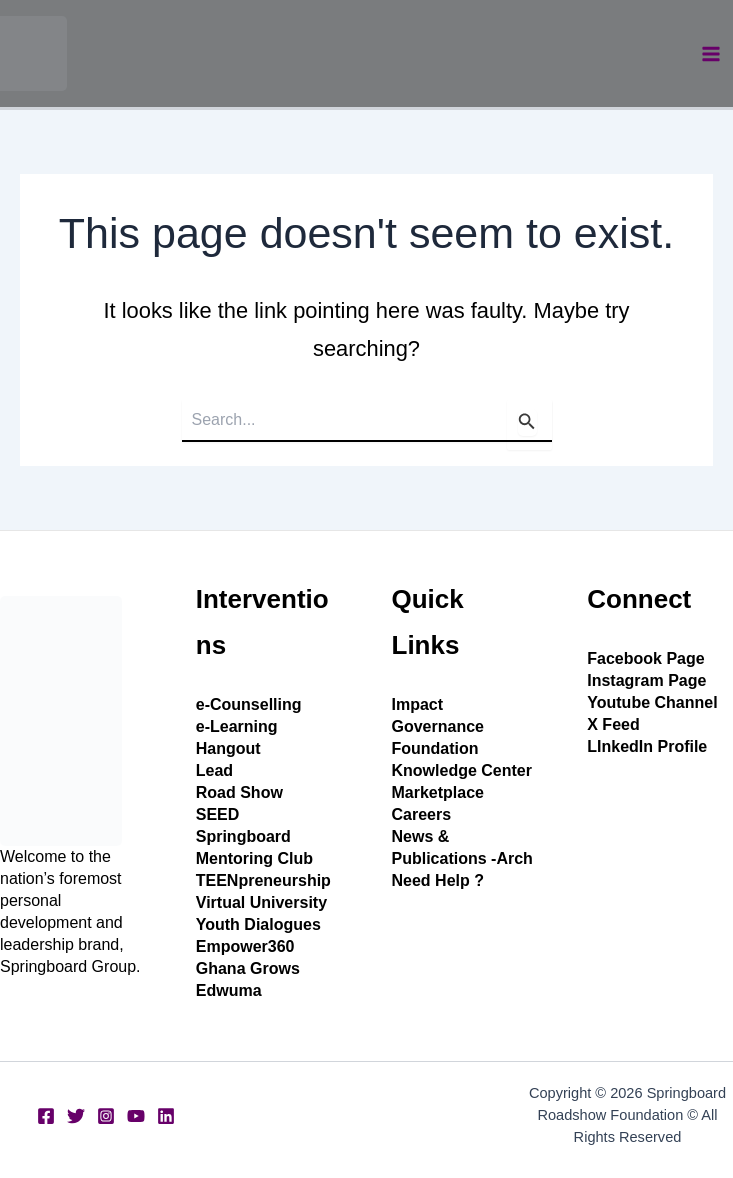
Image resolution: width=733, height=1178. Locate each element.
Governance (438, 726)
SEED (218, 814)
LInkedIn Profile (647, 746)
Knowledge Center (462, 770)
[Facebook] (46, 1116)
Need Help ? (438, 880)
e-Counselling (249, 704)
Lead (214, 770)
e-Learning (237, 726)
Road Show (239, 792)
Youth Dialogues (258, 924)
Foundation (435, 748)
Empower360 (245, 946)
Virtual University (261, 902)
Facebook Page (645, 658)
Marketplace (438, 792)
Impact (418, 704)
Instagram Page (646, 680)
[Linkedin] (166, 1116)
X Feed (613, 724)
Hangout (228, 748)
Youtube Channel (652, 702)
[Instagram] (106, 1116)
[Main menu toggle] (711, 54)
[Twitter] (76, 1116)
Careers (422, 814)
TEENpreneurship (263, 880)
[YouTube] (136, 1116)
